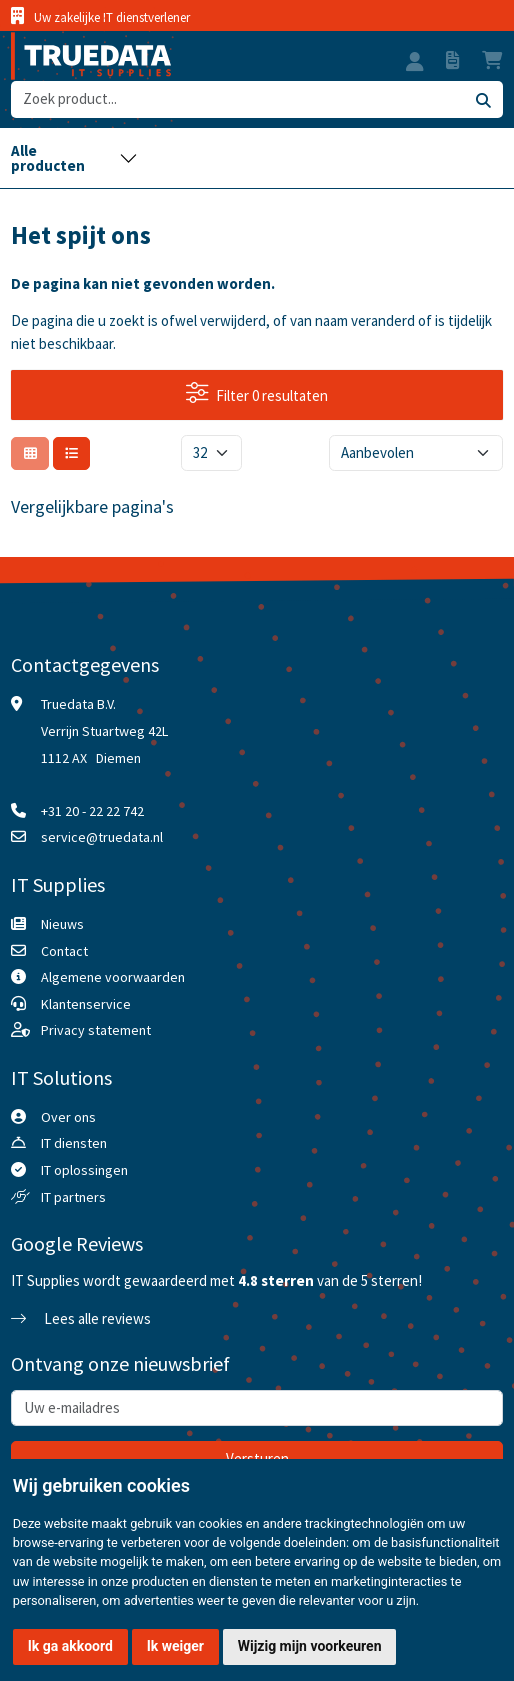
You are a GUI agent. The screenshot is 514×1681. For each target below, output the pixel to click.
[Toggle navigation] (74, 158)
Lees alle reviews (81, 1318)
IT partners (73, 1197)
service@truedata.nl (102, 837)
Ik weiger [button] (175, 1646)
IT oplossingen (84, 1170)
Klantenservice (86, 1004)
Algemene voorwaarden (113, 977)
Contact (64, 951)
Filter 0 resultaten (257, 393)
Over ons (68, 1117)
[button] (415, 64)
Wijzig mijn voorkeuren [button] (310, 1646)
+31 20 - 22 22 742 (92, 811)
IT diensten (74, 1143)
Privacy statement (96, 1030)
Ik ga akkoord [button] (70, 1646)
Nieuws (62, 924)
